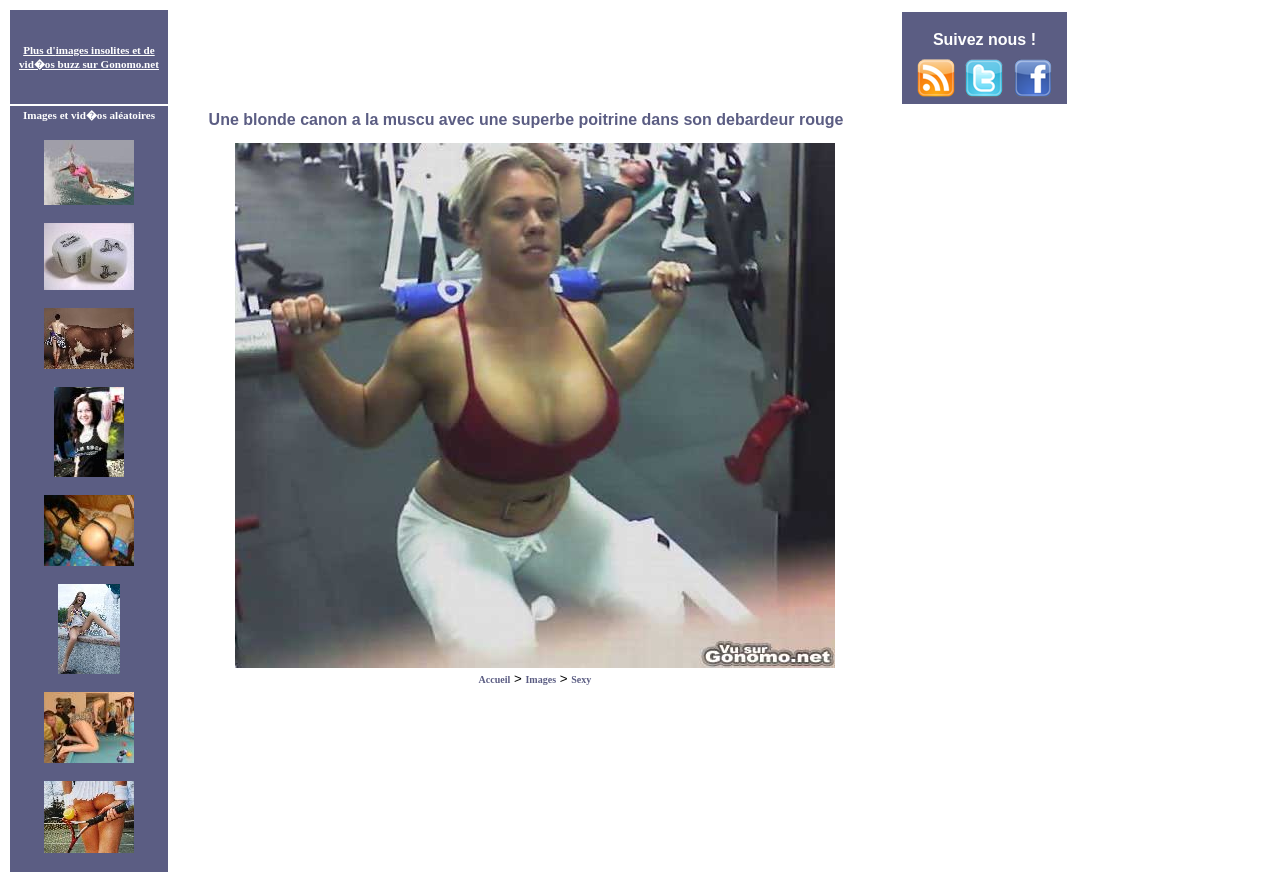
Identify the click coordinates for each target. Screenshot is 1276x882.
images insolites (93, 50)
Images (540, 679)
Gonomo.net (130, 64)
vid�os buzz (49, 64)
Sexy (581, 679)
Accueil (495, 679)
